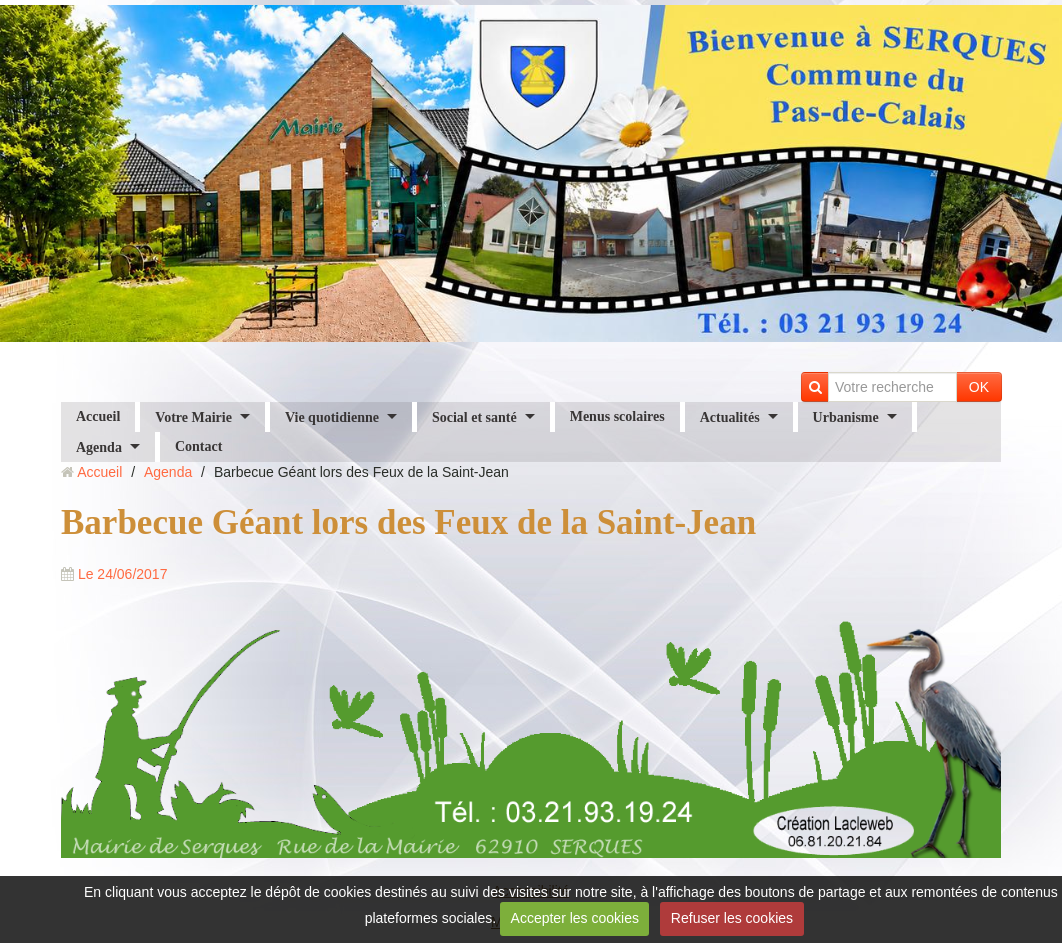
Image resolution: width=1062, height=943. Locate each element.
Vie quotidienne (332, 416)
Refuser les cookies (732, 918)
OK (979, 387)
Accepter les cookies (575, 918)
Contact (198, 446)
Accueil (98, 416)
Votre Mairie (193, 416)
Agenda (99, 446)
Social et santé (474, 416)
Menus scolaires (617, 416)
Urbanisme (846, 416)
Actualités (730, 416)
